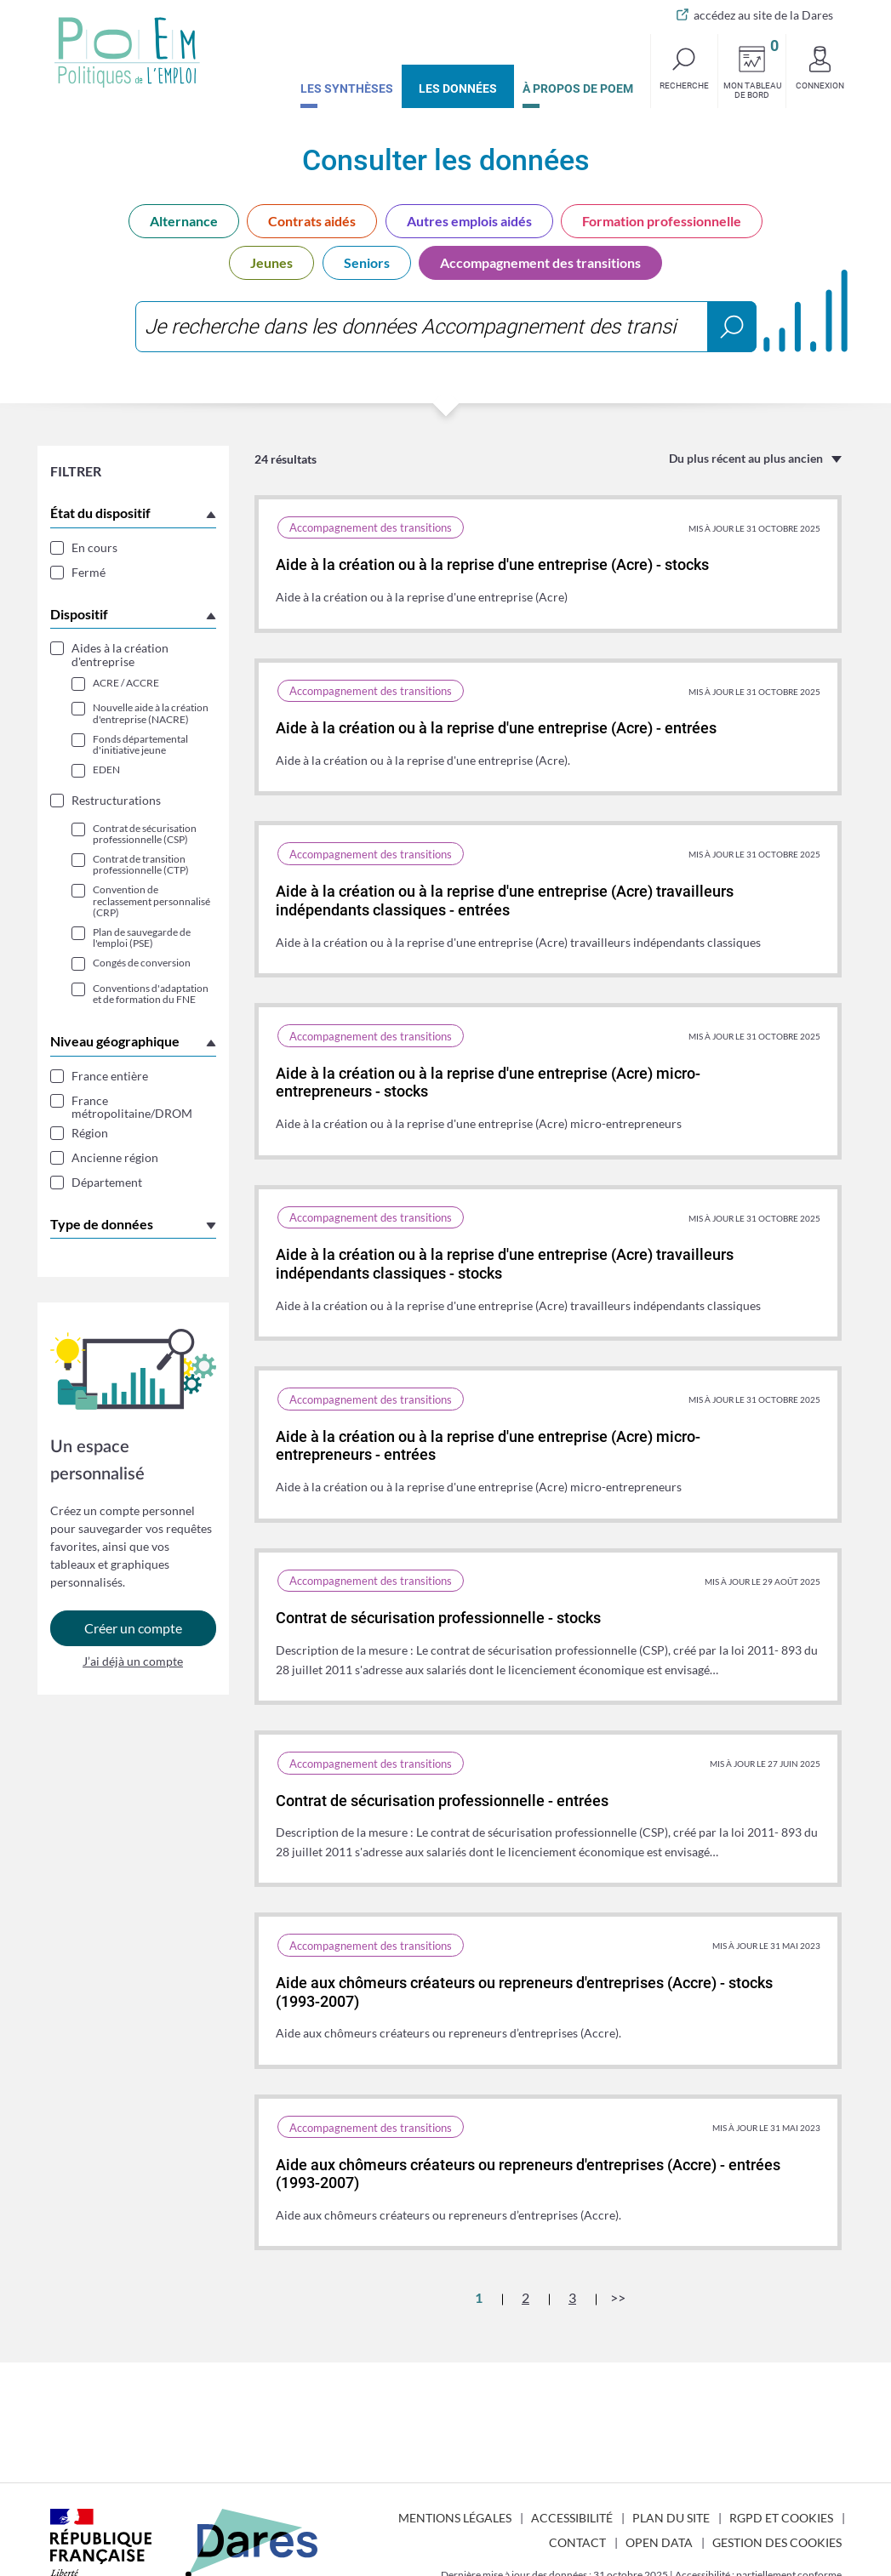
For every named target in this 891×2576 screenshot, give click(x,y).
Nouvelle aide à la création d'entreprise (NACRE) (150, 713)
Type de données (101, 1224)
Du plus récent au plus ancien (746, 458)
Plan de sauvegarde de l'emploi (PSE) (142, 937)
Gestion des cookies (777, 2542)
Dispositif (79, 614)
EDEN (106, 769)
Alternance (184, 221)
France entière (109, 1075)
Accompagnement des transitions (540, 262)
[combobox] (446, 326)
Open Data (659, 2542)
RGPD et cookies (781, 2517)
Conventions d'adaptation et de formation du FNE (150, 994)
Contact (577, 2542)
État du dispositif (100, 512)
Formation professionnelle (661, 221)
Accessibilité (572, 2517)
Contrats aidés (312, 221)
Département (106, 1182)
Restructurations (116, 800)
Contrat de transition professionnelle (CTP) (141, 864)
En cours (94, 547)
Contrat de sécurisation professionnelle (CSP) (145, 834)
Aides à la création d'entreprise (119, 654)
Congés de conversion (142, 962)
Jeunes (271, 262)
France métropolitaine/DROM (131, 1107)
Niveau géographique (115, 1041)
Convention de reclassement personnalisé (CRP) (151, 901)
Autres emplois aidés (469, 221)
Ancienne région (114, 1157)
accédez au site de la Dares (763, 15)
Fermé (88, 572)
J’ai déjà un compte (133, 1667)
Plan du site (671, 2517)
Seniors (367, 262)
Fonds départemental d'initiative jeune (140, 744)
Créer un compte (133, 1635)
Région (89, 1132)
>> (617, 2297)
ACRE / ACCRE (126, 682)
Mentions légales (454, 2517)
